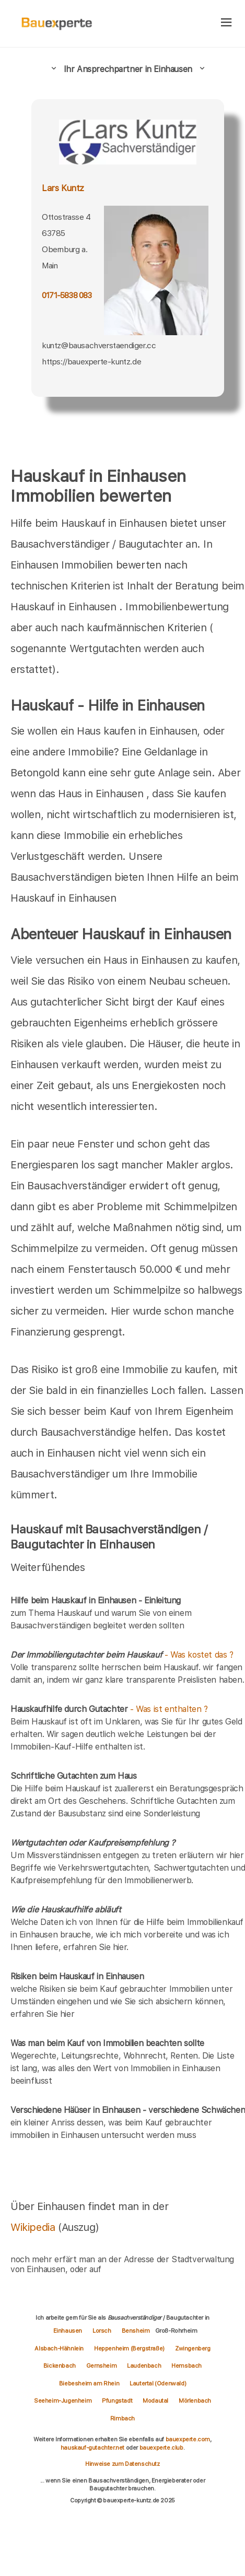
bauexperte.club (161, 2447)
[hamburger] (226, 23)
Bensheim (136, 2330)
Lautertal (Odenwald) (158, 2383)
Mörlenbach (195, 2400)
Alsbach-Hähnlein (59, 2348)
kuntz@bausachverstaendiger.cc (99, 345)
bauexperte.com (188, 2439)
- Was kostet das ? (122, 1655)
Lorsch (101, 2330)
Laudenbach (144, 2365)
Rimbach (122, 2418)
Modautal (155, 2400)
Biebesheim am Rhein (89, 2383)
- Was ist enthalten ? (109, 1709)
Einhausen (67, 2330)
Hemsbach (186, 2365)
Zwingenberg (193, 2348)
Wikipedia (34, 2227)
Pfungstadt (117, 2400)
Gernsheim (101, 2365)
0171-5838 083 (67, 295)
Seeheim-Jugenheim (62, 2400)
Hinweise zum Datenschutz (122, 2463)
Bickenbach (59, 2365)
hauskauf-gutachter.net (92, 2447)
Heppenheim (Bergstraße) (129, 2348)
